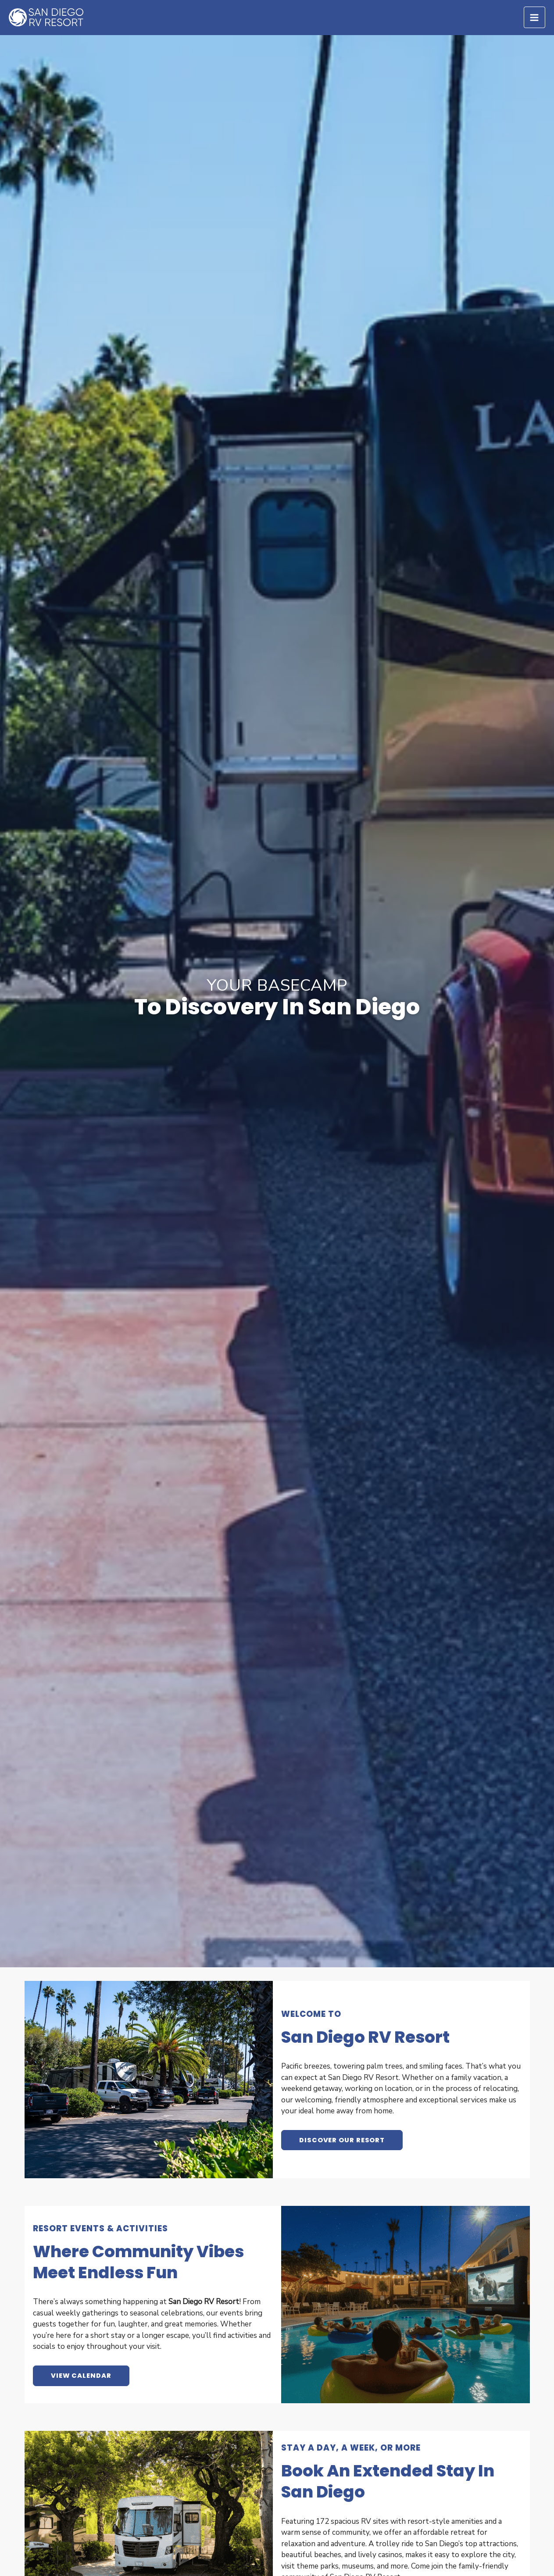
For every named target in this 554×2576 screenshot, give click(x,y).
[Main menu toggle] (535, 18)
